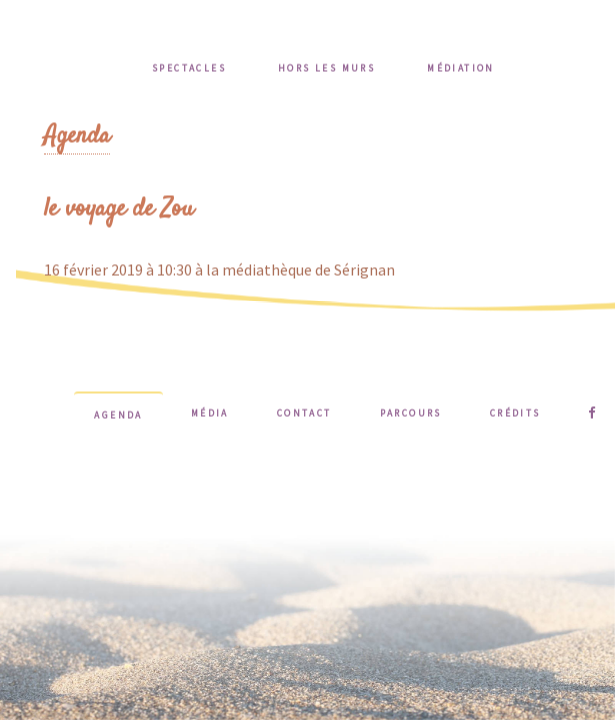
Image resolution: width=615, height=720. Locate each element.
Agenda (77, 138)
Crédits (515, 415)
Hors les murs (326, 70)
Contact (304, 415)
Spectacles (189, 70)
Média (210, 415)
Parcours (411, 415)
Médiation (461, 70)
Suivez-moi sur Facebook (592, 415)
